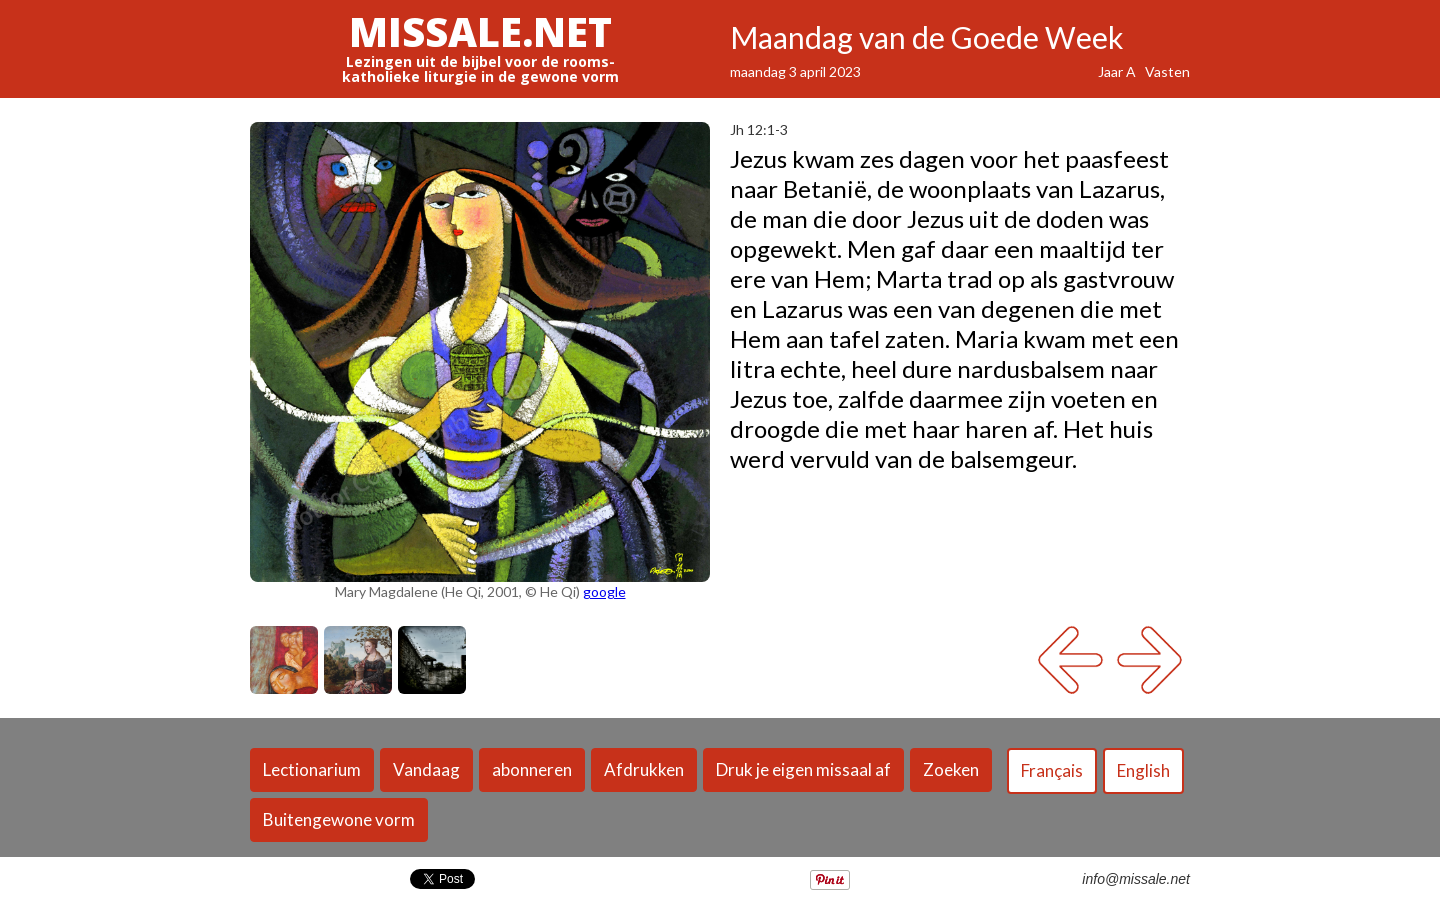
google (604, 591)
